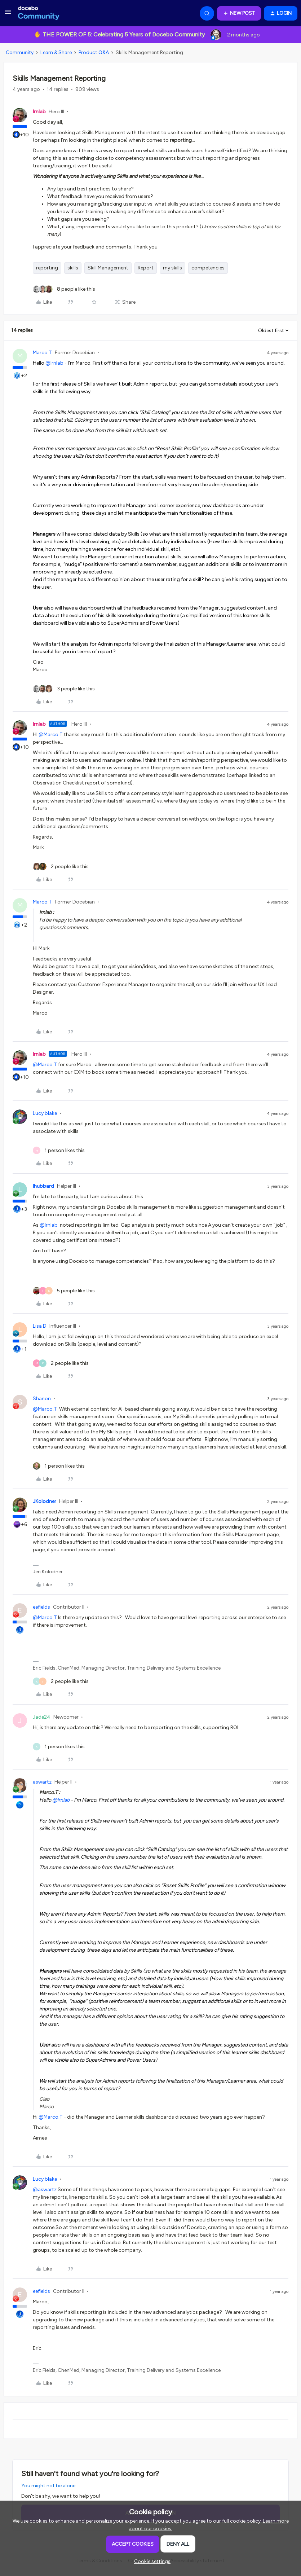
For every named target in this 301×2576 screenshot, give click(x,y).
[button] (8, 15)
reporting (47, 268)
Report (146, 268)
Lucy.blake (45, 1113)
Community (20, 52)
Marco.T (42, 353)
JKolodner (44, 1501)
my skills (172, 268)
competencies (208, 268)
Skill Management (108, 268)
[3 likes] (64, 689)
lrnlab (39, 112)
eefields (41, 1607)
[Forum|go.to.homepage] (38, 13)
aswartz (42, 1782)
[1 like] (59, 1150)
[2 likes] (61, 866)
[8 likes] (64, 289)
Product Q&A (94, 52)
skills (72, 268)
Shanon (42, 1398)
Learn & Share (56, 52)
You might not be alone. (48, 2486)
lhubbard (43, 1186)
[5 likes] (64, 1290)
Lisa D (40, 1326)
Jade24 (41, 1717)
